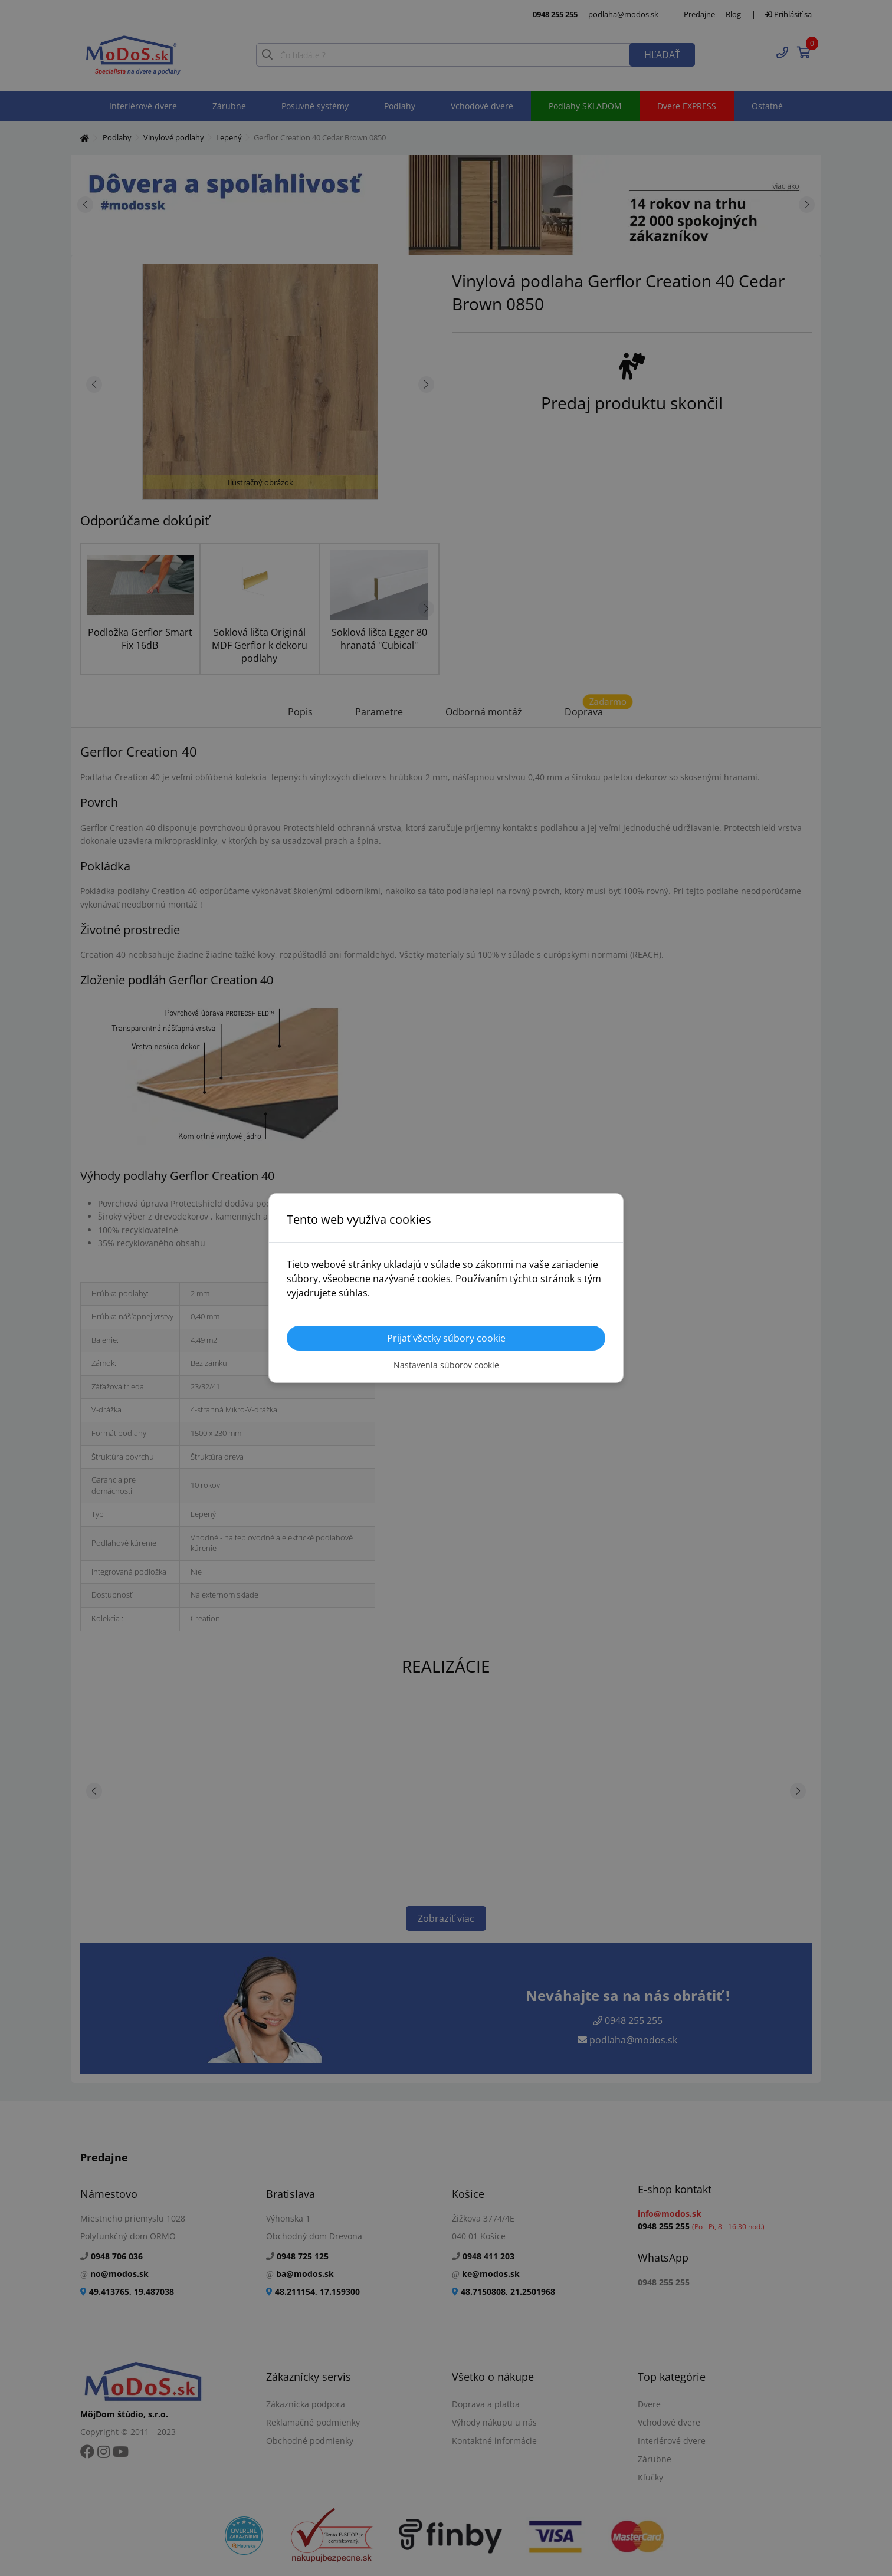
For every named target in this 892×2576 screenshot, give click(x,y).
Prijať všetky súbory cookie (446, 1338)
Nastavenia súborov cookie (446, 1365)
